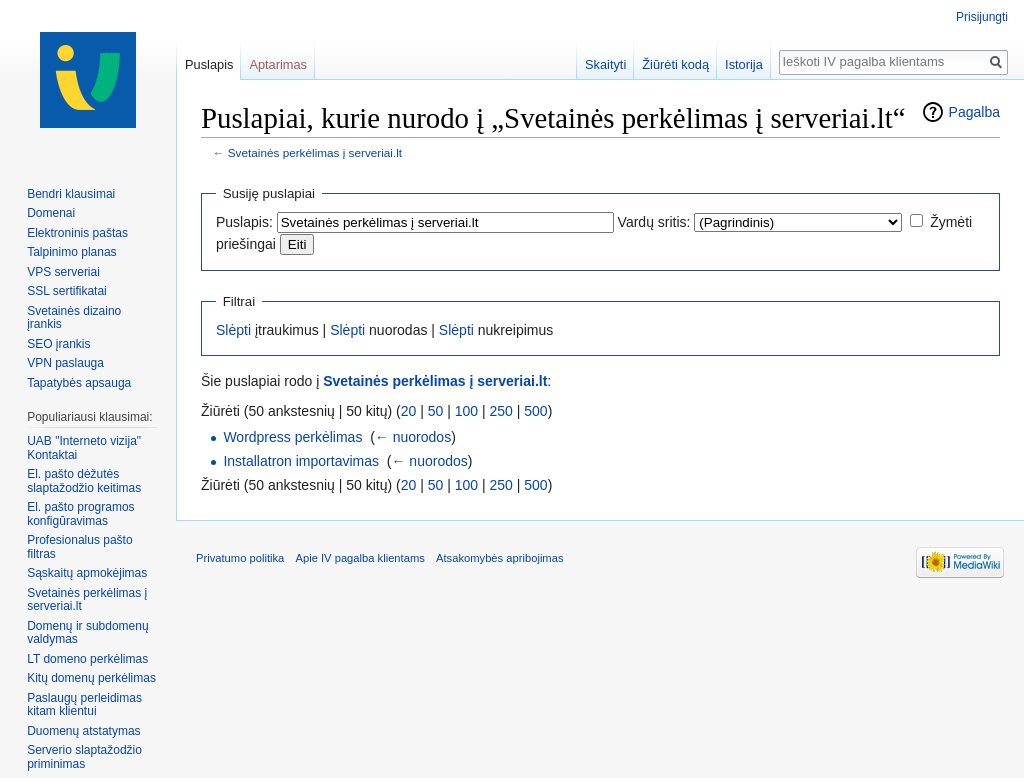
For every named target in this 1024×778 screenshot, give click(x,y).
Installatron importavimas (301, 461)
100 (466, 411)
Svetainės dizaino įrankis (74, 318)
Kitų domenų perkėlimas (91, 678)
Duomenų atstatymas (83, 731)
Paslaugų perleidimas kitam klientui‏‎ (84, 705)
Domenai (51, 213)
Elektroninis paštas (77, 233)
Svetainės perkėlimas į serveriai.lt (315, 152)
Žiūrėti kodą (675, 64)
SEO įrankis (58, 344)
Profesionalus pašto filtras (79, 547)
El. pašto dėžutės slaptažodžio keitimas (84, 481)
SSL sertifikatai (67, 291)
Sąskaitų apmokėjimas (87, 573)
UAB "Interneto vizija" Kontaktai (84, 448)
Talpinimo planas (71, 252)
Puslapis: (244, 222)
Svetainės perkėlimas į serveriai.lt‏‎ (87, 600)
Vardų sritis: (654, 222)
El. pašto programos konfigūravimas (80, 514)
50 (436, 411)
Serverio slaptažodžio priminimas (84, 757)
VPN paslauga (65, 363)
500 (535, 411)
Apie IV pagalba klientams (359, 558)
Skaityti (605, 64)
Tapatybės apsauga (79, 383)
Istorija (744, 64)
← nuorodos (413, 437)
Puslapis (209, 64)
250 (501, 411)
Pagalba (974, 112)
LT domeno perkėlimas (87, 659)
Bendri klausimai (71, 194)
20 (409, 411)
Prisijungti (982, 17)
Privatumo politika (240, 558)
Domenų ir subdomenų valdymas (87, 633)
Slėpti (233, 330)
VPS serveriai (63, 272)
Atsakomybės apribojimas (499, 558)
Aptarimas (278, 64)
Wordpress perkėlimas (292, 437)
